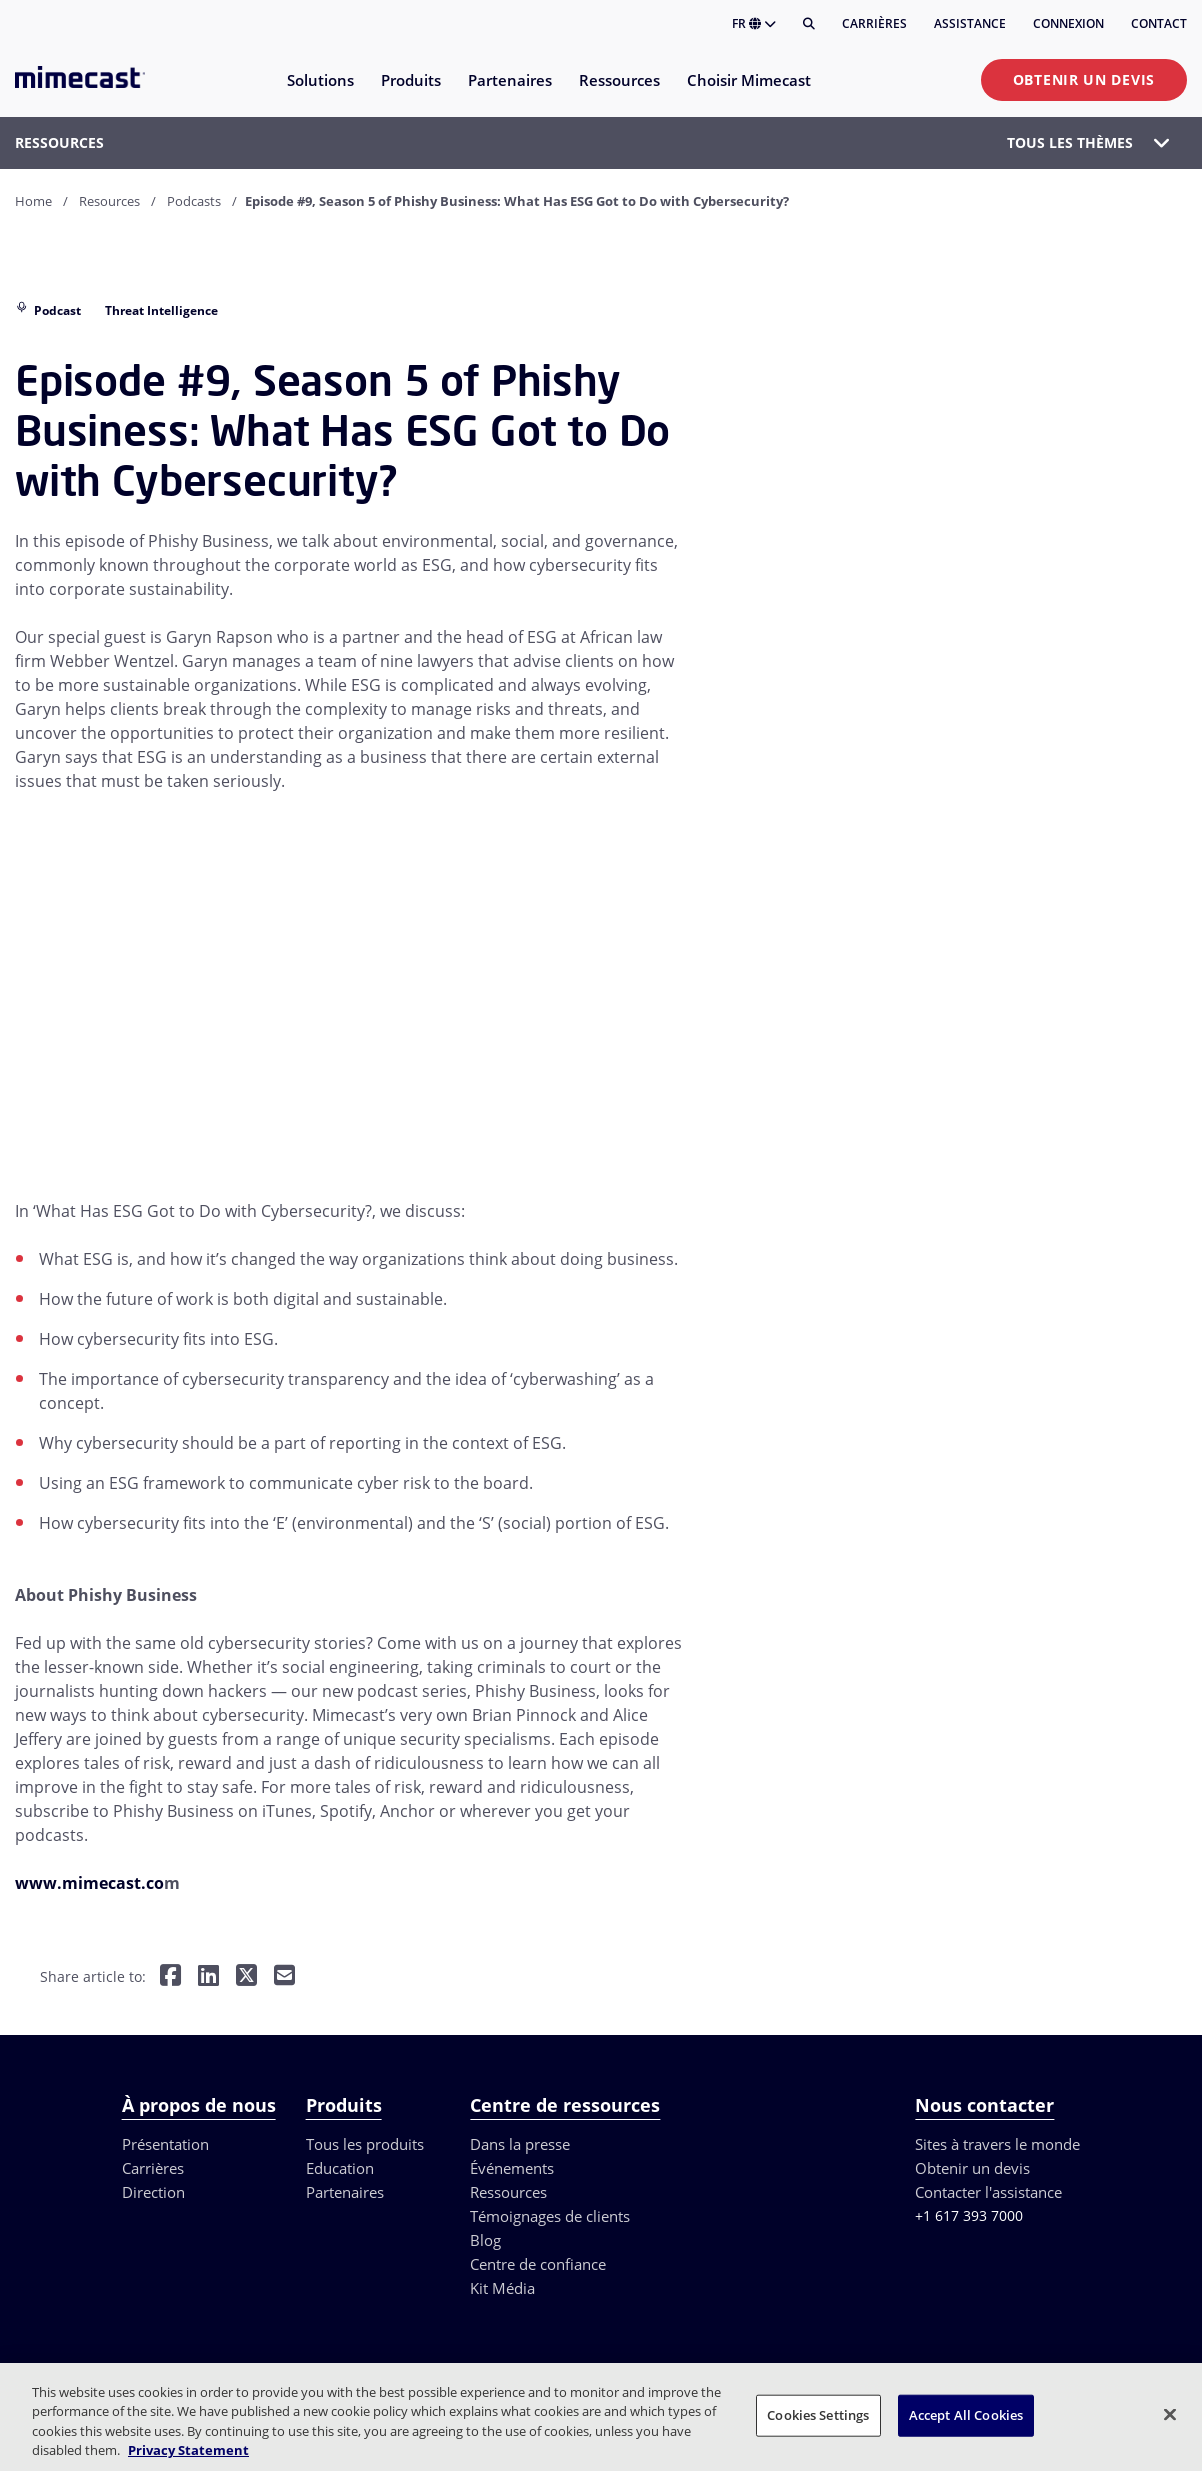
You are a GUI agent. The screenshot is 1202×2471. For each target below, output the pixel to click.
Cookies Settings (818, 2415)
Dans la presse (520, 2144)
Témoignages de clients (550, 2216)
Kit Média (502, 2288)
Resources (109, 201)
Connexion (1068, 23)
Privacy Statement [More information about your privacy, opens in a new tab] (188, 2450)
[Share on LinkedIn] (208, 1977)
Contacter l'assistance (988, 2192)
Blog (485, 2240)
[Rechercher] (809, 24)
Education (340, 2168)
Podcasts (194, 201)
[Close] (1170, 2414)
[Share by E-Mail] (284, 1977)
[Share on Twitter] (246, 1977)
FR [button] (754, 23)
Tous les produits (365, 2144)
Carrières (874, 23)
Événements (512, 2168)
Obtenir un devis (1084, 79)
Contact (1159, 23)
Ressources (508, 2192)
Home (33, 201)
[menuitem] (319, 92)
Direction (153, 2192)
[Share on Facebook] (170, 1977)
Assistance (970, 23)
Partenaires (345, 2192)
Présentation (165, 2144)
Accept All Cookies (966, 2415)
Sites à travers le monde (997, 2144)
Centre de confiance (538, 2264)
